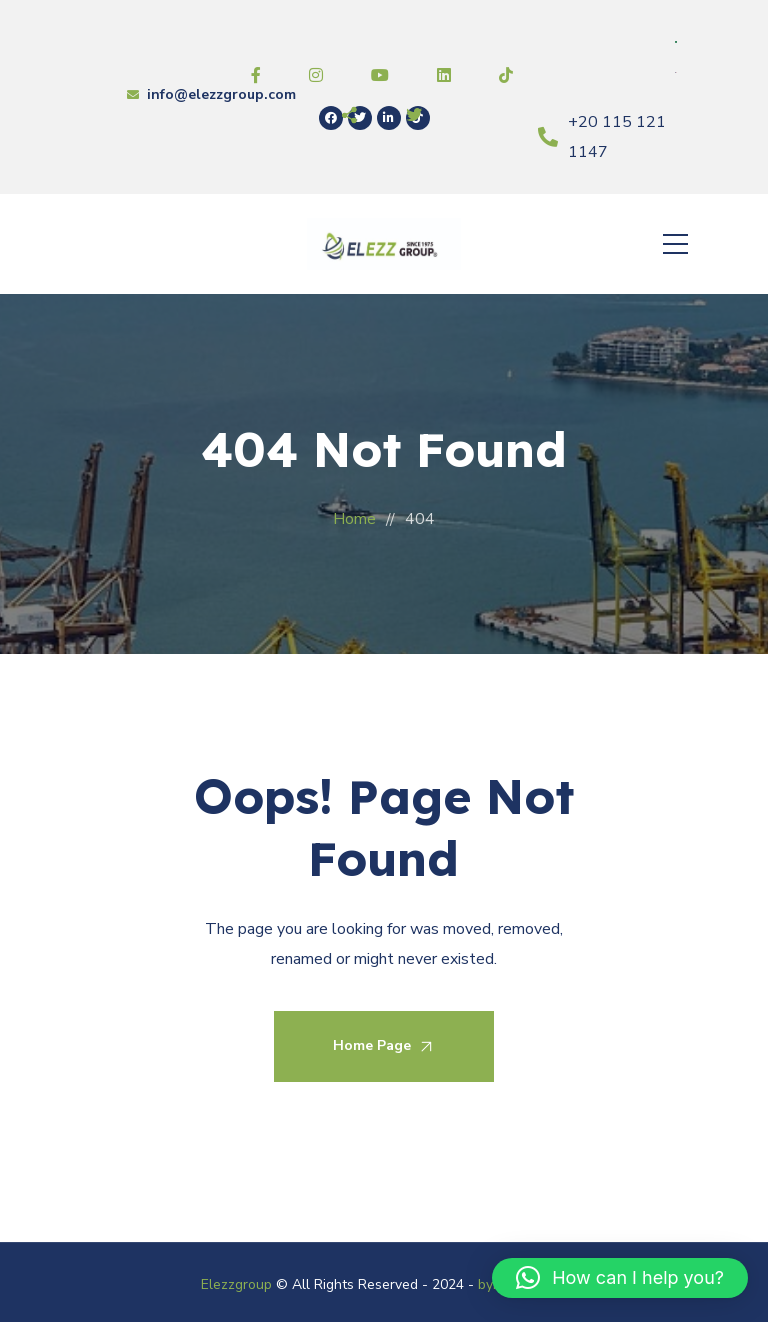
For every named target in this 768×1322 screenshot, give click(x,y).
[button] (620, 1278)
